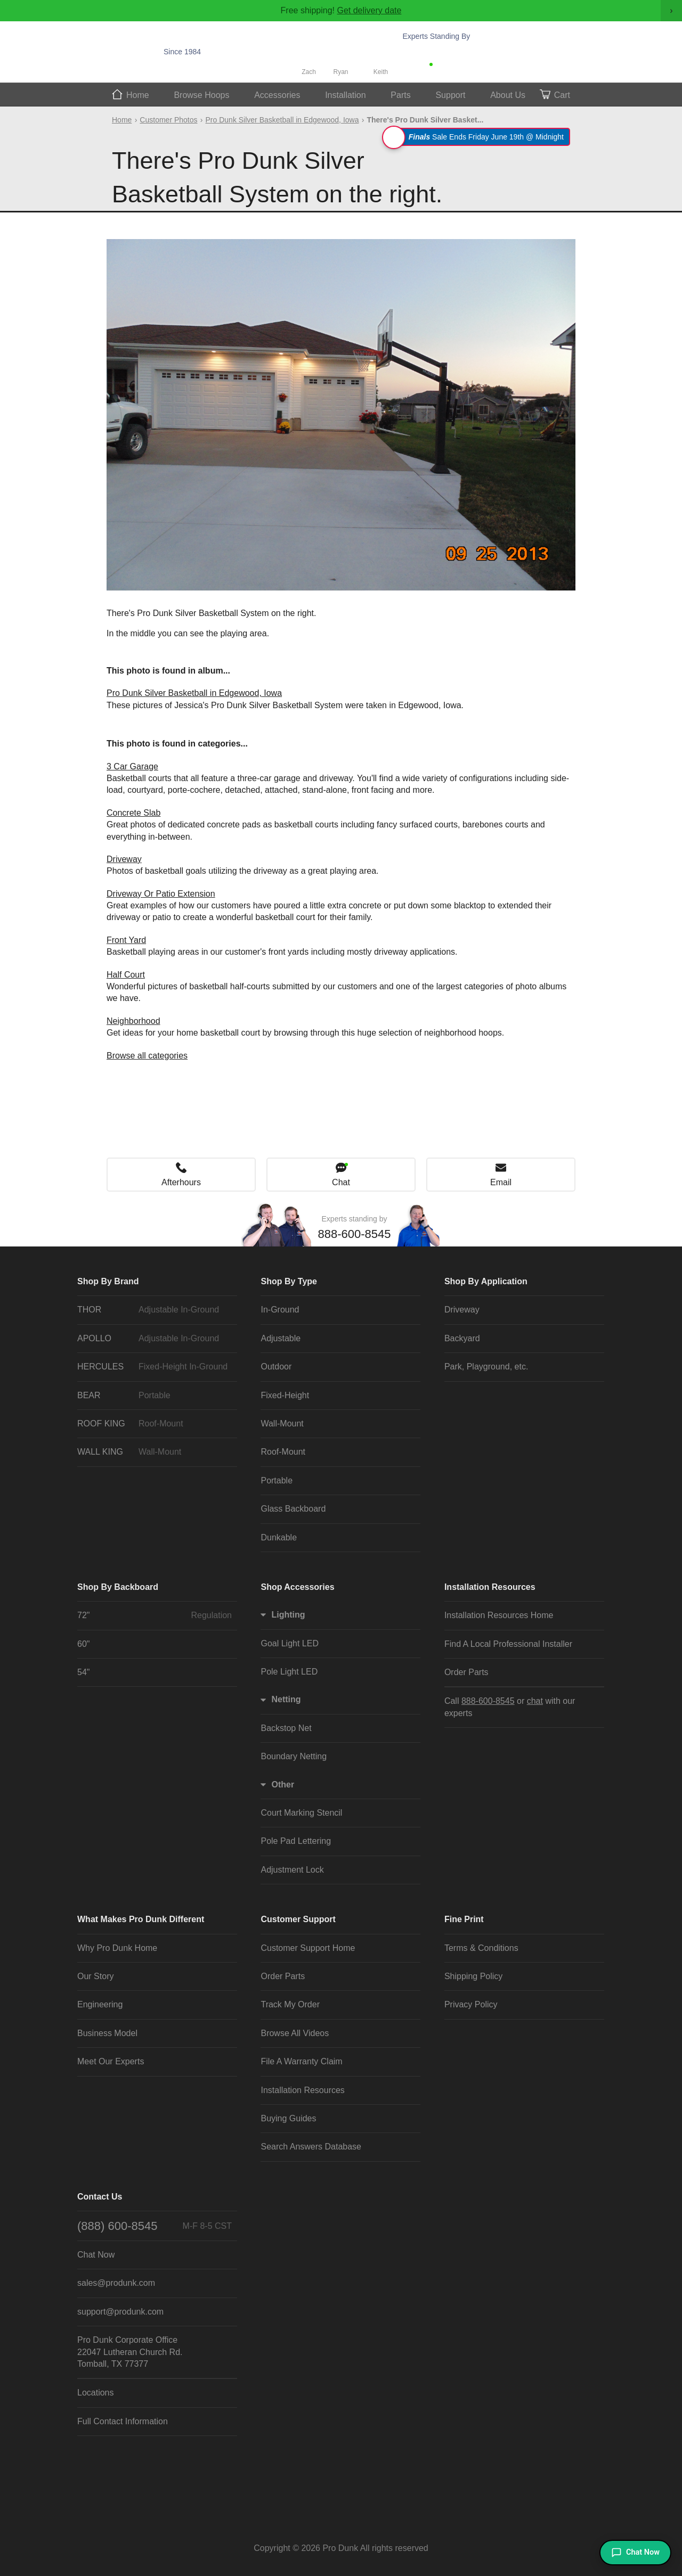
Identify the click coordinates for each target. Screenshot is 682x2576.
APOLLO (154, 1338)
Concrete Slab (133, 812)
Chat (341, 1182)
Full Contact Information (122, 2421)
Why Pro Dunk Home (117, 1947)
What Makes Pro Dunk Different (140, 1919)
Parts (400, 95)
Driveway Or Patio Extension (161, 893)
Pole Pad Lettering (296, 1840)
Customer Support (298, 1919)
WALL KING (154, 1452)
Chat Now (455, 66)
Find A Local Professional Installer (508, 1643)
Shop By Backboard (117, 1586)
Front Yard (126, 940)
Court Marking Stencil (301, 1812)
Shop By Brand (108, 1281)
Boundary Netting (294, 1756)
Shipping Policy (473, 1976)
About (507, 95)
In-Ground (280, 1309)
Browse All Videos (295, 2033)
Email (501, 1182)
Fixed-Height (285, 1395)
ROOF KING (154, 1424)
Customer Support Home (308, 1947)
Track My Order (290, 2004)
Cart (562, 95)
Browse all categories (147, 1055)
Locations (95, 2392)
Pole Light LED (289, 1671)
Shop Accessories (297, 1586)
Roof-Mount (283, 1451)
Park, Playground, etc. (486, 1366)
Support (450, 95)
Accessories (277, 95)
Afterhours (181, 1182)
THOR (154, 1310)
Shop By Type (289, 1281)
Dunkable (279, 1537)
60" (83, 1643)
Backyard (462, 1338)
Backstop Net (286, 1728)
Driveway (124, 859)
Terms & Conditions (481, 1947)
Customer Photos (168, 120)
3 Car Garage (132, 766)
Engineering (100, 2004)
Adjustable (281, 1338)
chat (535, 1700)
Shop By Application (485, 1281)
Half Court (126, 974)
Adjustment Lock (292, 1869)
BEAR (154, 1395)
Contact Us (99, 2196)
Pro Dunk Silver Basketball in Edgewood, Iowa (282, 120)
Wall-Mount (282, 1423)
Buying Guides (288, 2118)
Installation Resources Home (499, 1615)
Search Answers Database (311, 2146)
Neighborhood (133, 1021)
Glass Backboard (293, 1508)
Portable (277, 1480)
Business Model (107, 2033)
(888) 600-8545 (154, 2226)
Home (137, 95)
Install (345, 95)
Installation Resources (489, 1586)
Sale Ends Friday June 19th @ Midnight (478, 137)
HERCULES (154, 1367)
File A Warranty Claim (301, 2061)
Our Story (95, 1976)
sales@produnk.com (116, 2282)
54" (83, 1672)
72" (154, 1615)
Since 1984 (182, 51)
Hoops (201, 95)
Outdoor (276, 1366)
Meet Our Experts (110, 2061)
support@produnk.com (120, 2311)
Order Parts (466, 1672)
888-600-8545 (459, 52)
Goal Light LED (290, 1643)
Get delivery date (369, 10)
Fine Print (464, 1919)
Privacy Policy (471, 2004)
